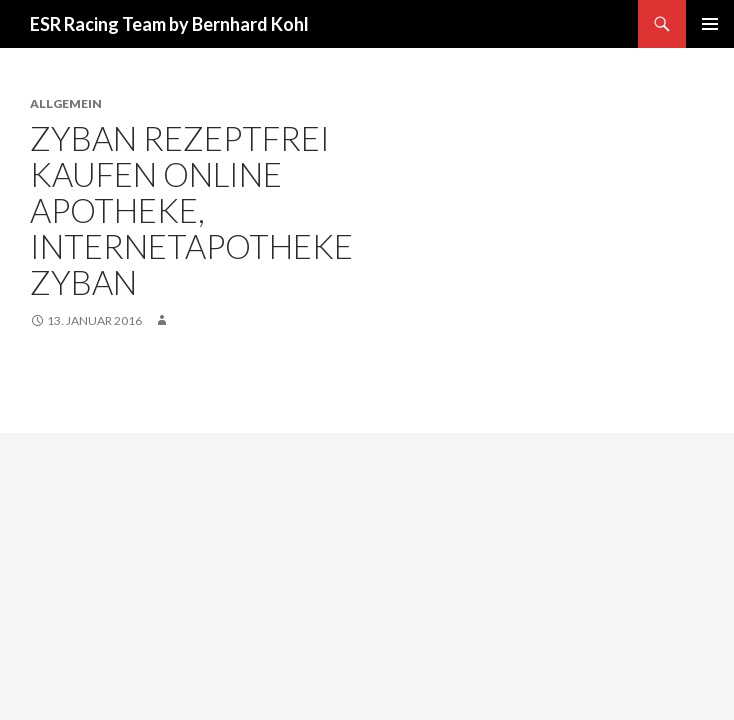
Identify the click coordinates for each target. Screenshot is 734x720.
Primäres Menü (710, 24)
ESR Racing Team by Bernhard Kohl (169, 24)
